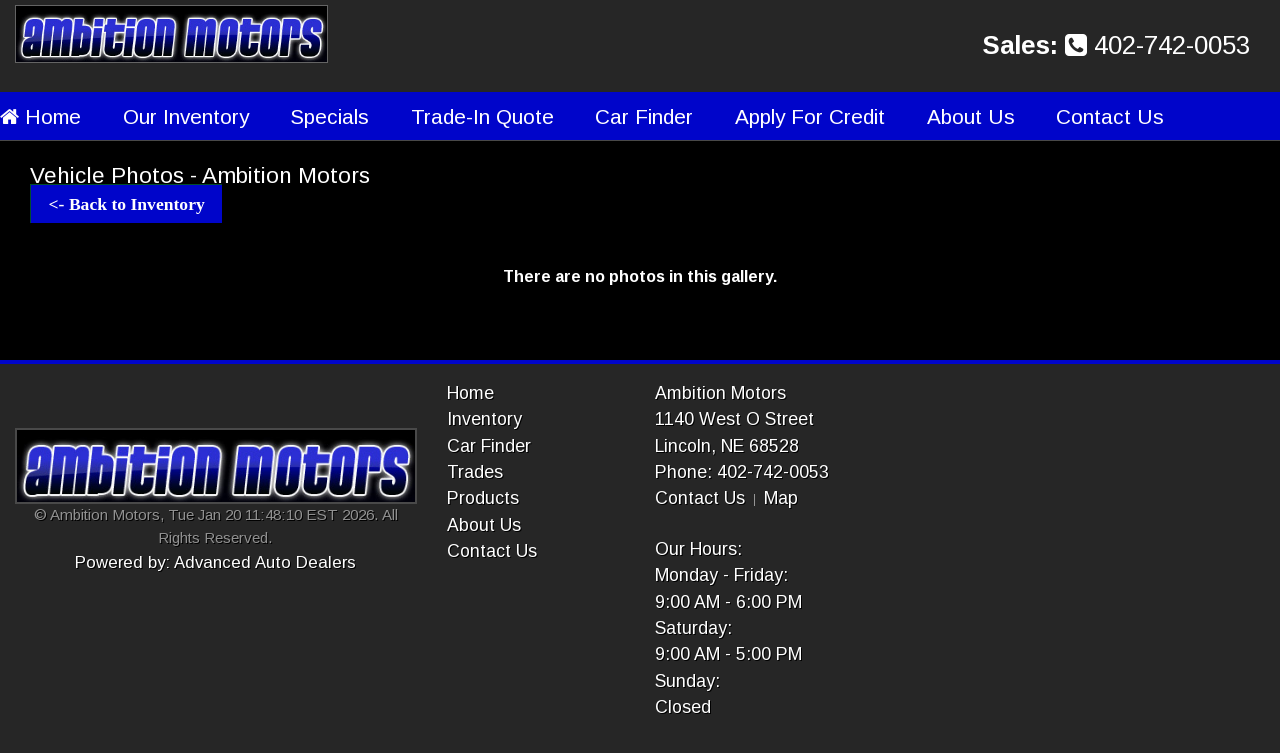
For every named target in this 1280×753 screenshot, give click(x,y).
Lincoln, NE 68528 (727, 446)
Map (781, 498)
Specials (329, 116)
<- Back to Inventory (127, 204)
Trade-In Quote (482, 116)
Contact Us (1110, 116)
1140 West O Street (734, 419)
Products (483, 498)
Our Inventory (186, 116)
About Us (971, 116)
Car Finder (644, 116)
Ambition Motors (720, 393)
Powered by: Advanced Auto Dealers (215, 562)
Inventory (484, 419)
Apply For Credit (810, 116)
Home (40, 116)
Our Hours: (698, 549)
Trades (475, 472)
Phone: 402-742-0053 (742, 472)
